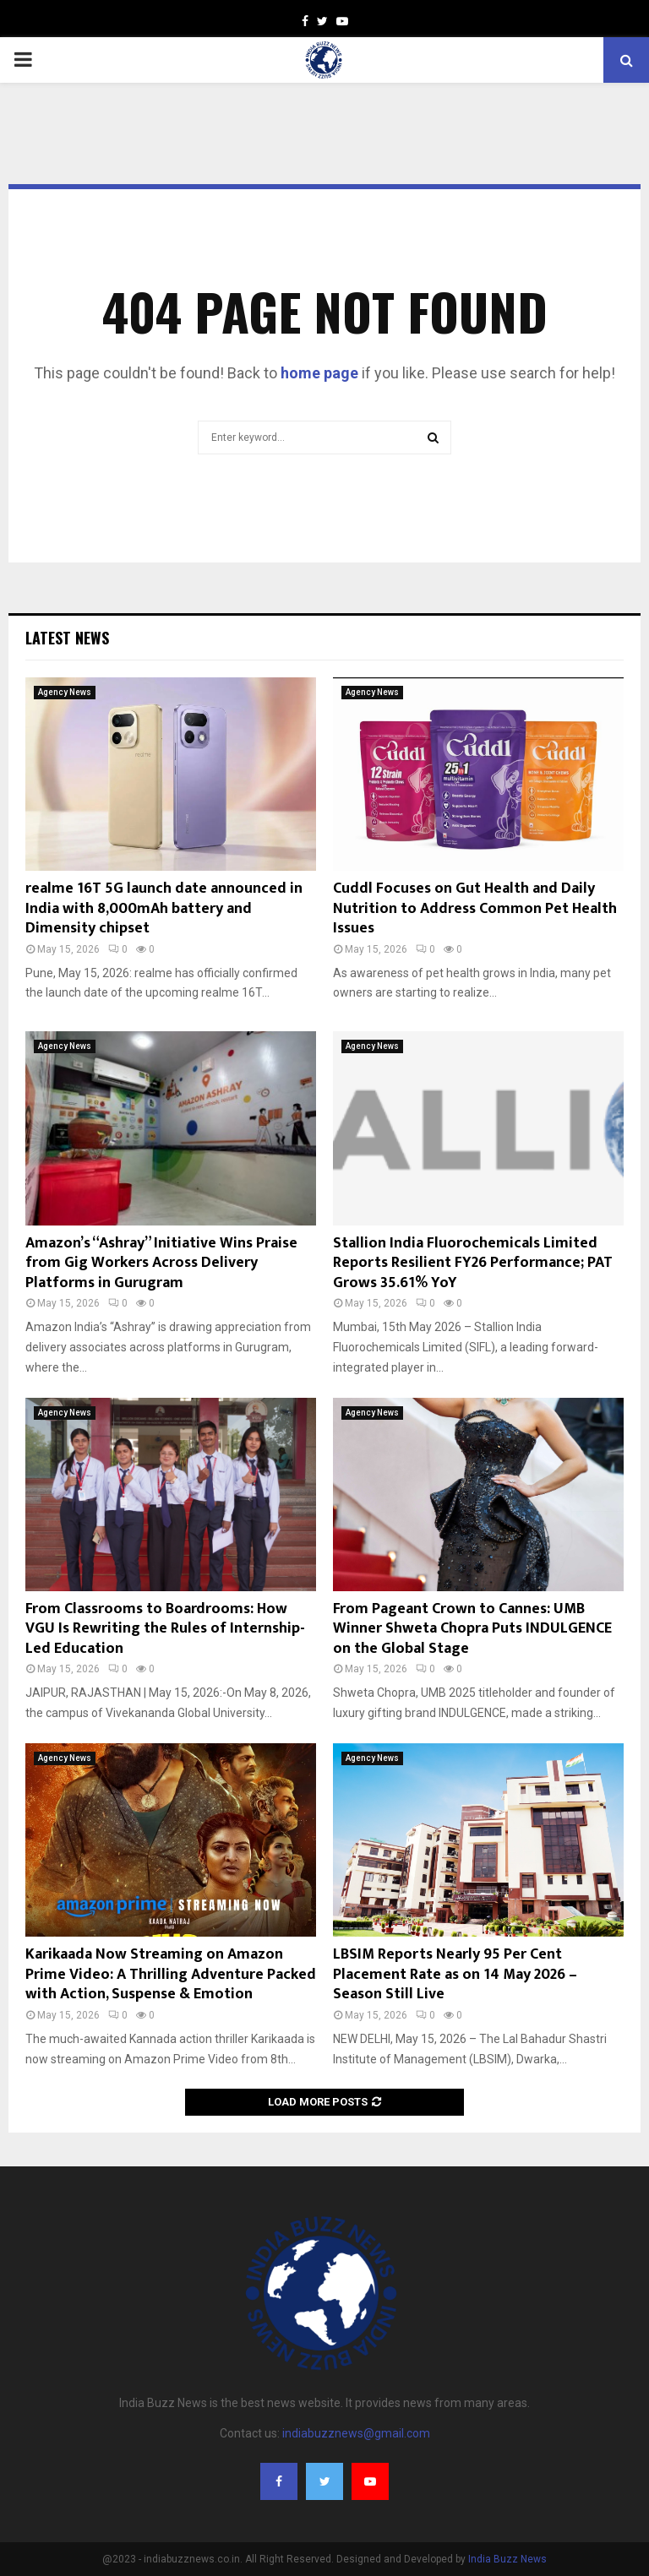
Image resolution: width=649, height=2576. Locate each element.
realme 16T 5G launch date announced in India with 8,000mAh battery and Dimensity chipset (164, 908)
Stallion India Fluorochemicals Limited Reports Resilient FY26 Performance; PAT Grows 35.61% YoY (473, 1263)
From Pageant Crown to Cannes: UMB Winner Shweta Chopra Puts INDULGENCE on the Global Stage (472, 1628)
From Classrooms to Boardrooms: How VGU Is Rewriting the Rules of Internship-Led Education (165, 1628)
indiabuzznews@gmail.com (356, 2433)
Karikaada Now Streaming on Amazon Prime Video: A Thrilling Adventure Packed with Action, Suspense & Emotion (170, 1974)
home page (319, 373)
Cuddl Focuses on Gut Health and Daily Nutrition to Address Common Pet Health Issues (475, 908)
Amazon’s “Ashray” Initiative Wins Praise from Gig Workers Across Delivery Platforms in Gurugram (161, 1263)
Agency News (64, 692)
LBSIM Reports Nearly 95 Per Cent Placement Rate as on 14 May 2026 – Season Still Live (455, 1974)
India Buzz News (507, 2559)
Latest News (67, 638)
